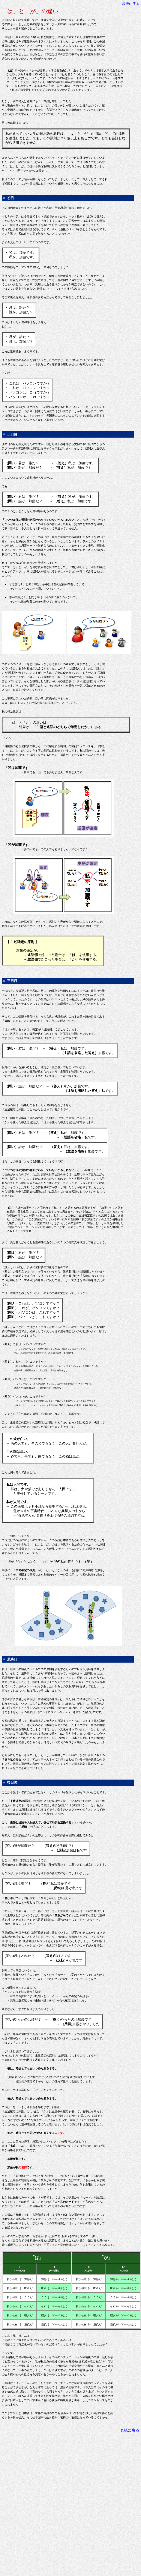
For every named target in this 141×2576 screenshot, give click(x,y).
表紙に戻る (130, 4)
